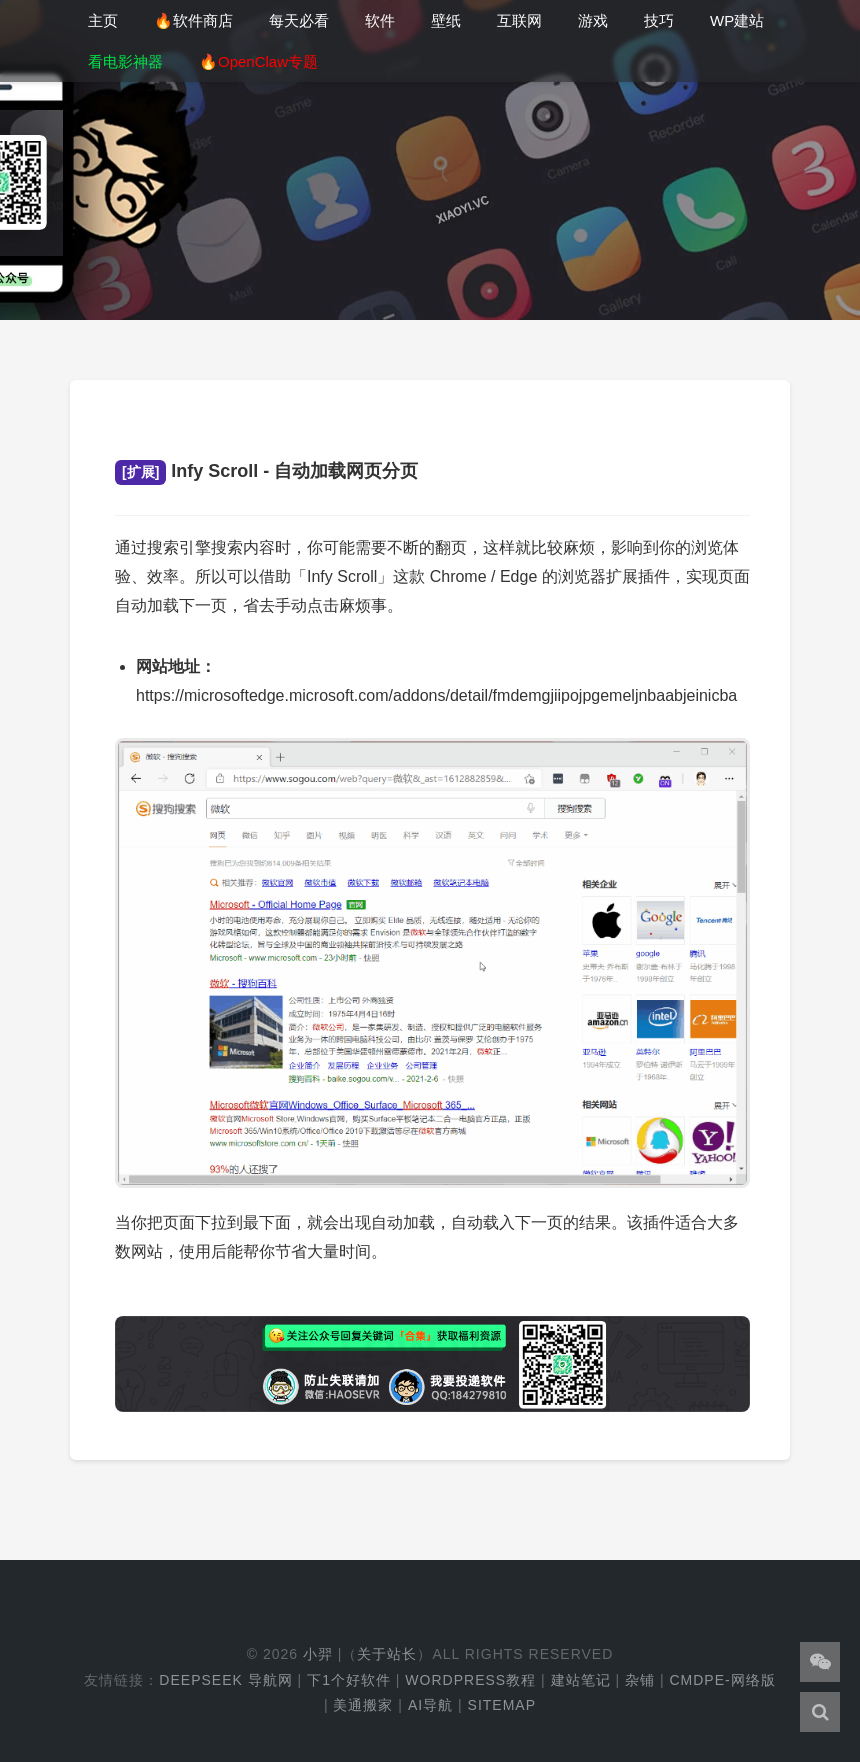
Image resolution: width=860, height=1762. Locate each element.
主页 (103, 20)
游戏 (593, 20)
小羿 (318, 1654)
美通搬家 (363, 1705)
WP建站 (737, 20)
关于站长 (387, 1654)
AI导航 (430, 1705)
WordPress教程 (470, 1680)
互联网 (519, 20)
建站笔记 (581, 1680)
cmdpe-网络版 (722, 1680)
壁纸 (446, 20)
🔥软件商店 (193, 20)
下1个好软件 (349, 1680)
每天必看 (299, 20)
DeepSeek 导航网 (225, 1680)
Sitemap (502, 1705)
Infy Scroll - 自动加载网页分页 (266, 471)
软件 (380, 20)
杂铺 (640, 1680)
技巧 (659, 20)
